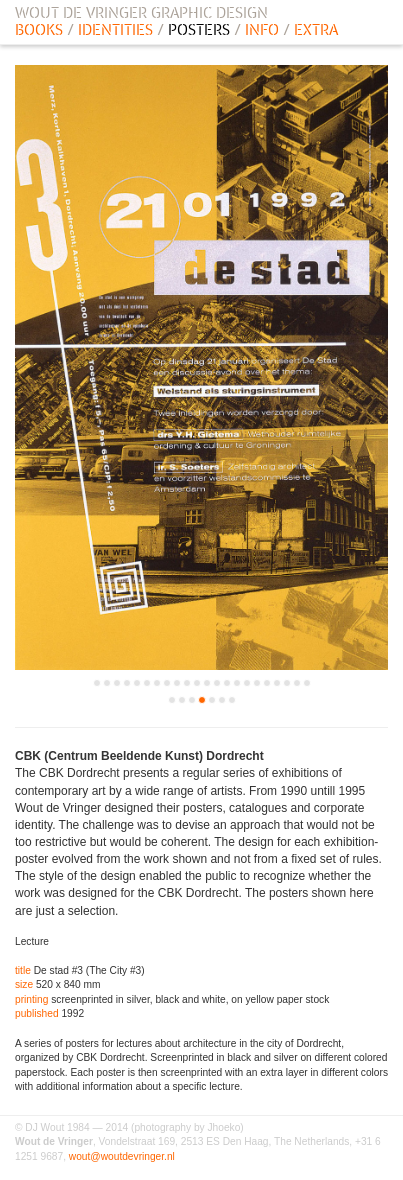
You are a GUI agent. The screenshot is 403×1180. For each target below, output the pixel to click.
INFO (262, 30)
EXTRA (316, 30)
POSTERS (199, 30)
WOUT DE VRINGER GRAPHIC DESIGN (141, 13)
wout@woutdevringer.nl (122, 1156)
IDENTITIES (115, 30)
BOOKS (39, 30)
